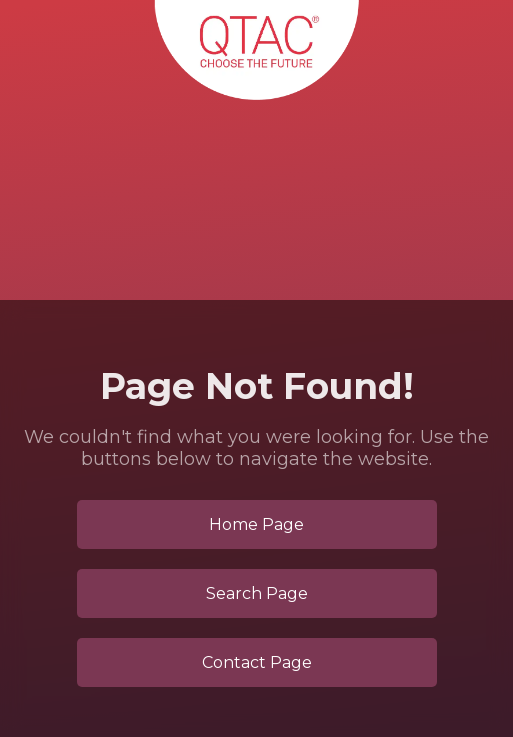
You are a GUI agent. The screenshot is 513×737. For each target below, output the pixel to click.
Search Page (257, 593)
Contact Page (257, 662)
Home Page (256, 524)
